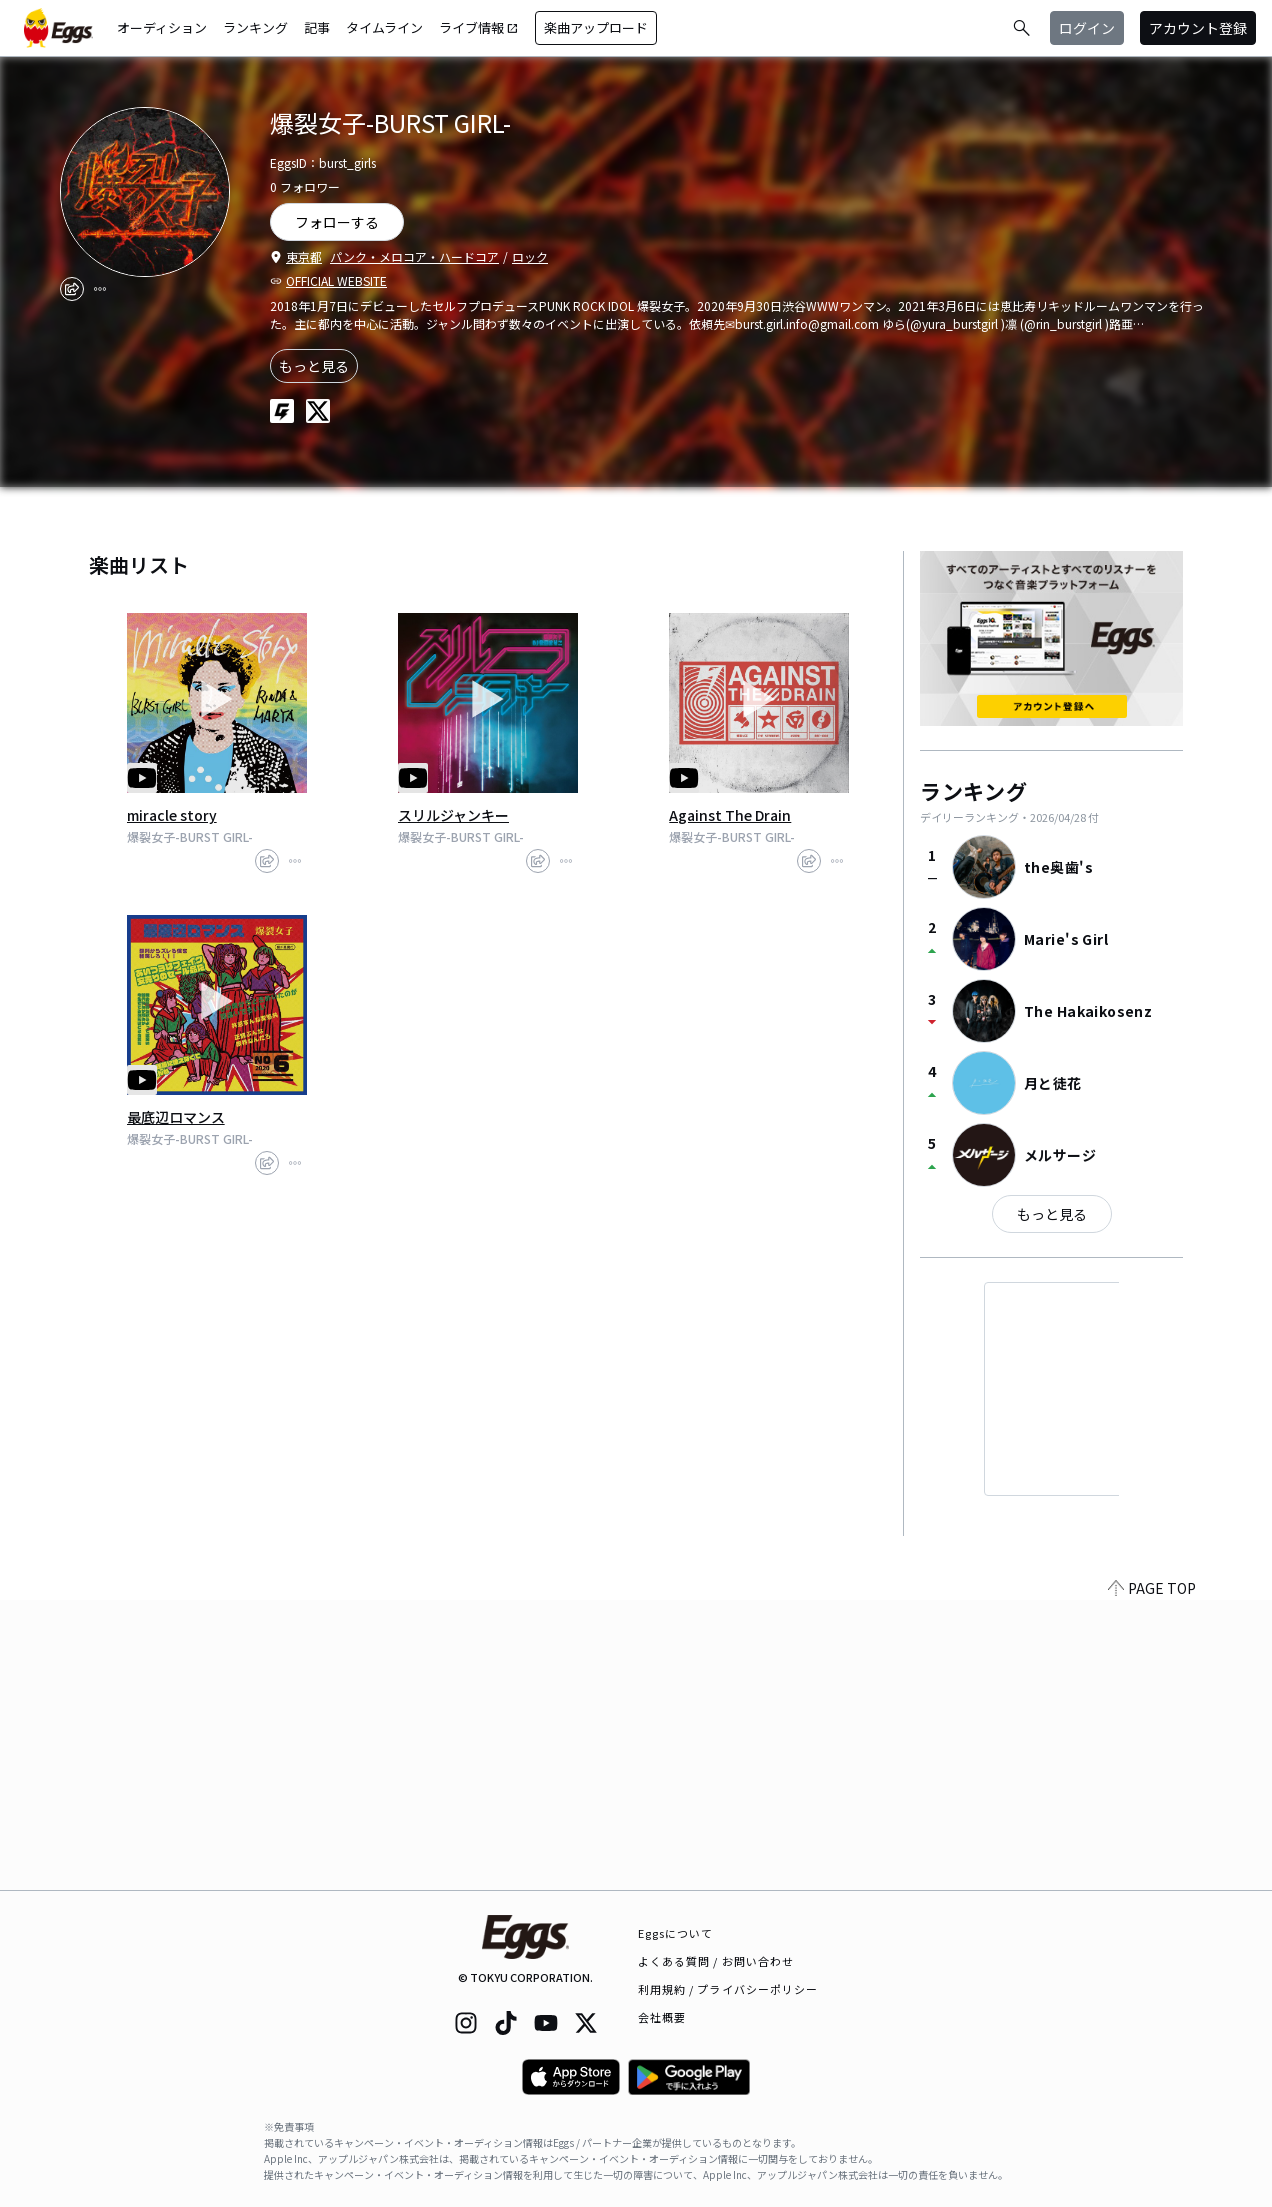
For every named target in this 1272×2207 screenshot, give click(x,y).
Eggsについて (676, 1933)
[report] (100, 289)
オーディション (162, 27)
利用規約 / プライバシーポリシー (728, 1989)
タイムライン (384, 27)
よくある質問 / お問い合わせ (716, 1961)
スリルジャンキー (453, 815)
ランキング (255, 27)
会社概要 (662, 2017)
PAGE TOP (1152, 1878)
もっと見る (314, 366)
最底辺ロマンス (176, 1117)
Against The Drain (730, 815)
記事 (317, 27)
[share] (72, 289)
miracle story (172, 815)
